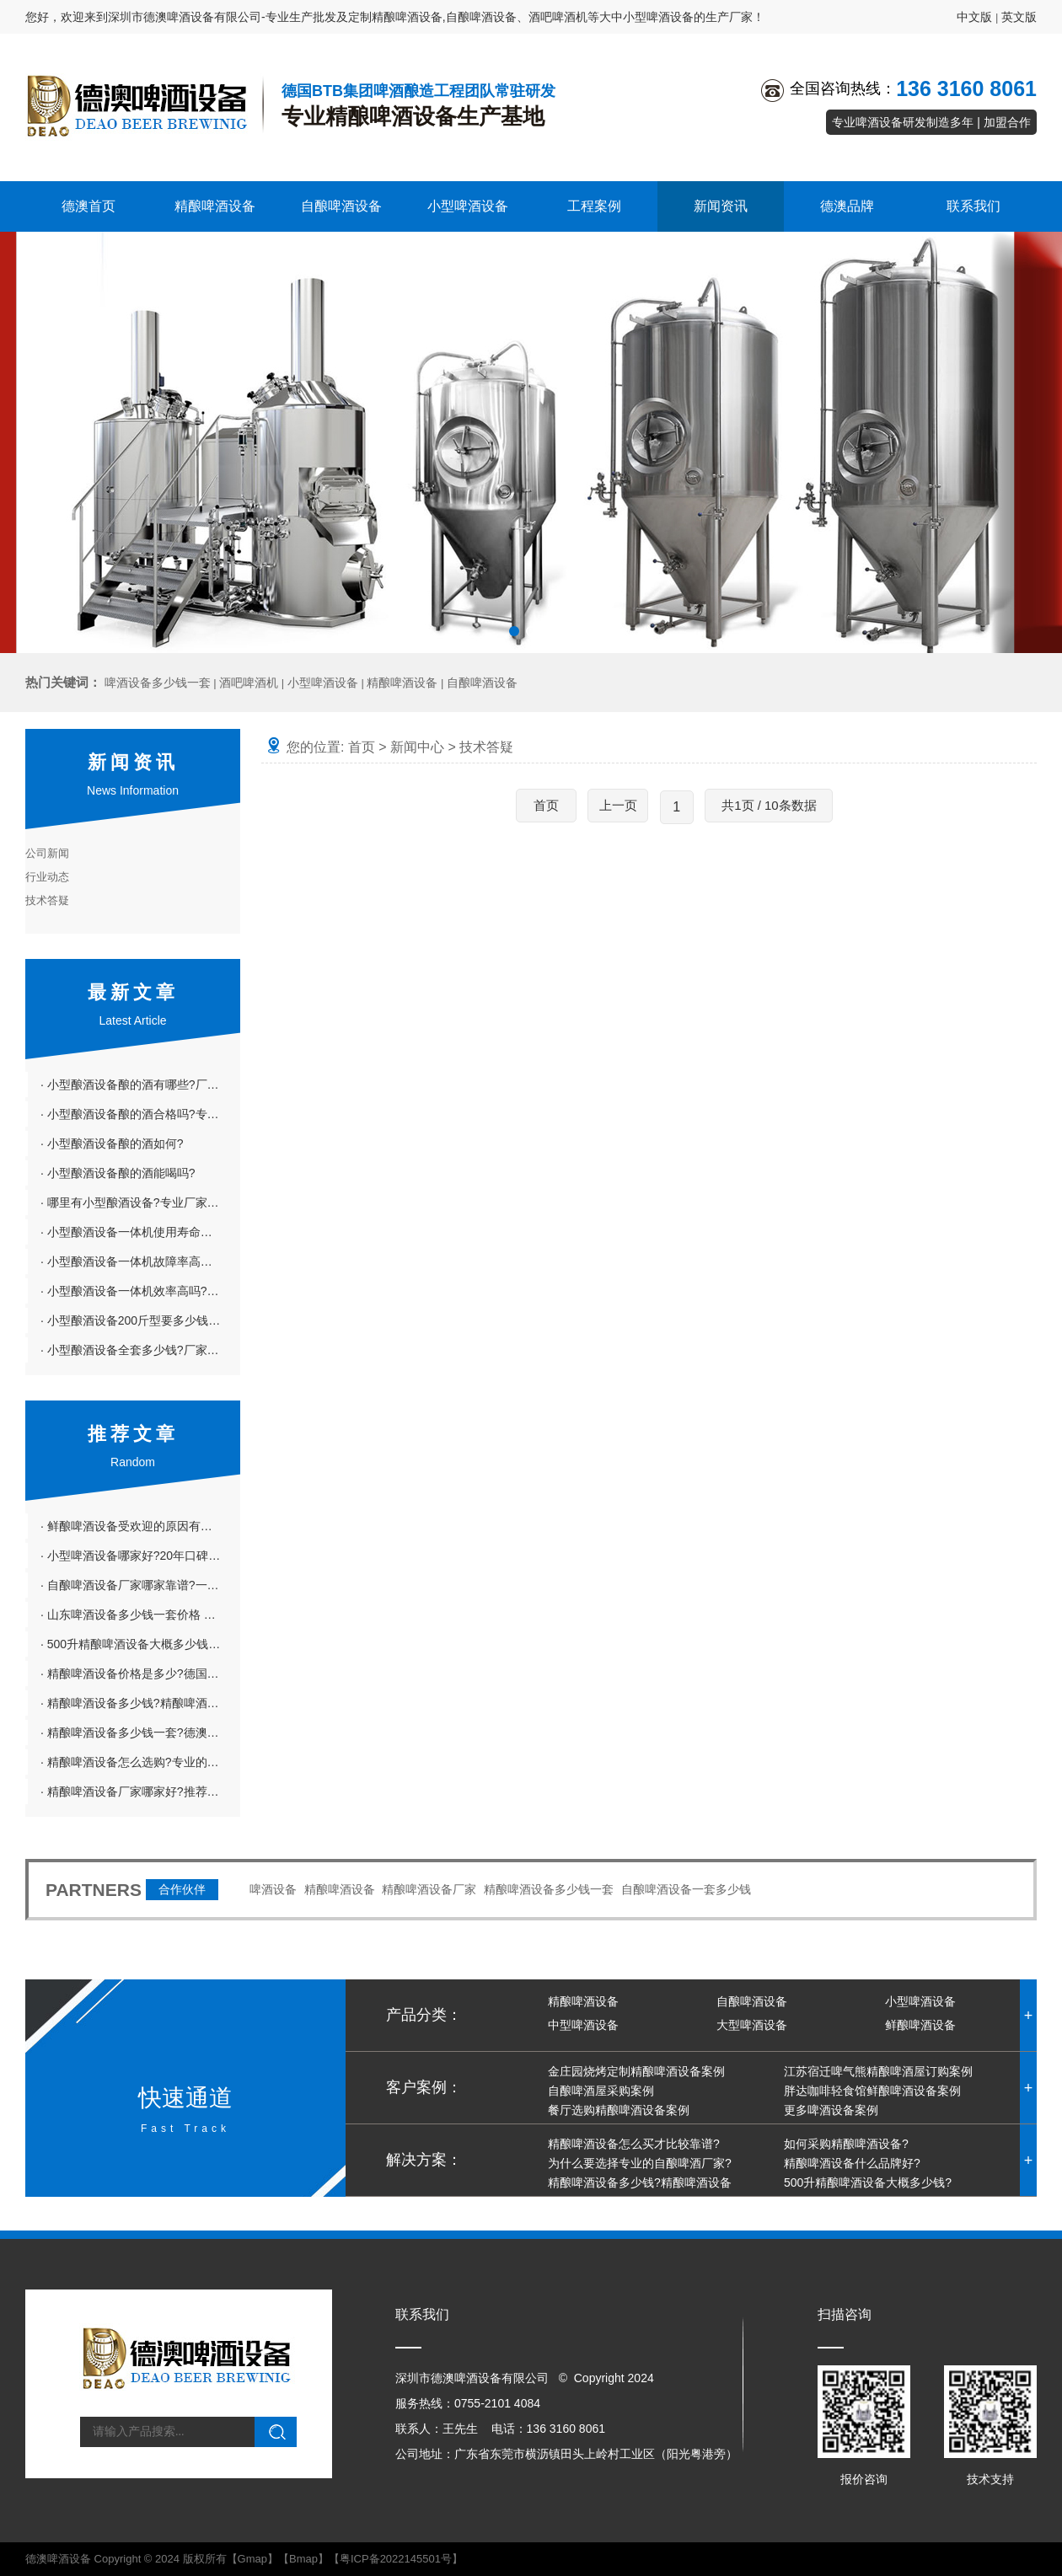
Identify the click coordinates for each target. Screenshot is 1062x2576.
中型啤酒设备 (583, 2025)
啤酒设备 (273, 1889)
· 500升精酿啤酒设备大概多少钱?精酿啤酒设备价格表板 (140, 1644)
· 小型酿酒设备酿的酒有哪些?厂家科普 (140, 1084)
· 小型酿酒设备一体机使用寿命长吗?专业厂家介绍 (140, 1232)
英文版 (1019, 17)
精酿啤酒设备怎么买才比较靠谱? (634, 2143)
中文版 (974, 17)
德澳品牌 (847, 206)
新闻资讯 (721, 206)
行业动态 (47, 876)
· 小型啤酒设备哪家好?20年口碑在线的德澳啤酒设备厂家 (140, 1555)
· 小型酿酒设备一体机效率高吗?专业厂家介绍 (140, 1291)
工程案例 (594, 206)
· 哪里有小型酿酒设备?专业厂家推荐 (135, 1202)
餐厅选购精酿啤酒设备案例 (618, 2110)
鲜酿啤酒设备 (920, 2025)
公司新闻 (47, 853)
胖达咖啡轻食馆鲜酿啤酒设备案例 (872, 2090)
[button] (514, 631)
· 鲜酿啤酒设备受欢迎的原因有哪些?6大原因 (140, 1526)
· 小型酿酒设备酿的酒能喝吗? (118, 1173)
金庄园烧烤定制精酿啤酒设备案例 (636, 2071)
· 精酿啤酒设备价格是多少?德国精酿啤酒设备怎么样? (140, 1673)
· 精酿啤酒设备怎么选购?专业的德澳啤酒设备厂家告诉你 (140, 1762)
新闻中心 (417, 747)
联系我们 (973, 206)
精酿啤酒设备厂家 (429, 1889)
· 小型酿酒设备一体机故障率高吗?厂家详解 (140, 1261)
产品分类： (424, 2014)
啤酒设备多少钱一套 (158, 682)
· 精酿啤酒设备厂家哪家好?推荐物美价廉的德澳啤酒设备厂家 (140, 1791)
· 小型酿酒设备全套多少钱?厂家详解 (135, 1350)
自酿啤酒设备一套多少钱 (686, 1889)
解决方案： (424, 2159)
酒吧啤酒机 (248, 682)
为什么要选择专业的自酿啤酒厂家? (640, 2163)
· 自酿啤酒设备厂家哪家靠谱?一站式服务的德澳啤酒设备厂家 (140, 1585)
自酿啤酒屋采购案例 (601, 2090)
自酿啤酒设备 (341, 206)
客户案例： (424, 2087)
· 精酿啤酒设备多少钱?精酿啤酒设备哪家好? (140, 1703)
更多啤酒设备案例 (831, 2110)
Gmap (252, 2558)
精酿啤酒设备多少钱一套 (549, 1889)
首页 (361, 747)
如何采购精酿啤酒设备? (846, 2143)
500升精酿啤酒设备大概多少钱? (868, 2182)
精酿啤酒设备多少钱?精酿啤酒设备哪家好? (617, 2192)
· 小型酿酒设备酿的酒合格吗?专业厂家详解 (140, 1114)
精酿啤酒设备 (214, 206)
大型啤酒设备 (751, 2025)
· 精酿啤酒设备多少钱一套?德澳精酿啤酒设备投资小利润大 (140, 1732)
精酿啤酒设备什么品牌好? (852, 2163)
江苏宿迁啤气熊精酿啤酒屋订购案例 (878, 2071)
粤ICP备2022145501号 (396, 2558)
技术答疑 (47, 900)
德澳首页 (88, 206)
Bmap (303, 2558)
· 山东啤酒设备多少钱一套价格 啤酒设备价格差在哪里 (140, 1614)
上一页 (618, 805)
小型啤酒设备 (467, 206)
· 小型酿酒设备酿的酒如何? (112, 1143)
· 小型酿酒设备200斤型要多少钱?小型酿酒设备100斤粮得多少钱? (140, 1320)
